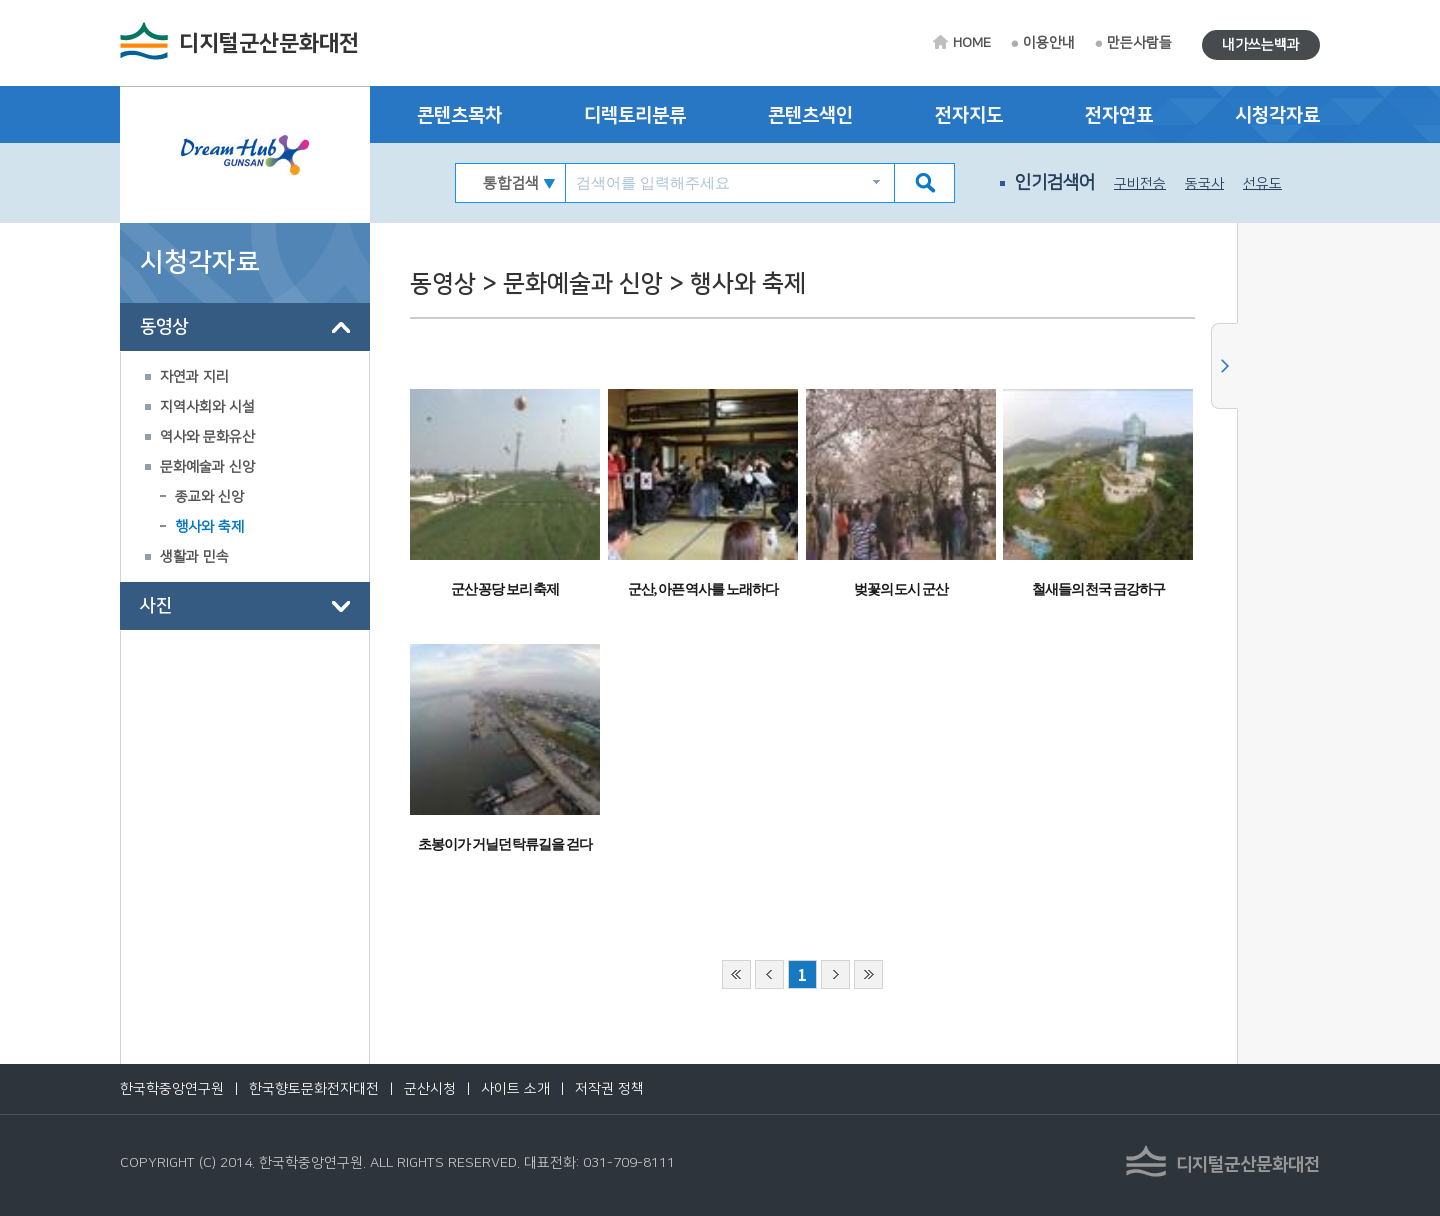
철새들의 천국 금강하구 (1098, 589)
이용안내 (1049, 43)
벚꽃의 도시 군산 (901, 589)
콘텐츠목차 (459, 115)
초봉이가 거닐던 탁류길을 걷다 (505, 844)
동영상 (164, 327)
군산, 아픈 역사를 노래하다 (703, 589)
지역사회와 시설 (207, 407)
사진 (156, 606)
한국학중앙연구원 (172, 1089)
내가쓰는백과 (1261, 45)
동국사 (1204, 184)
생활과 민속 (194, 557)
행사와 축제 (209, 527)
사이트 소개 (515, 1089)
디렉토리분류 (635, 115)
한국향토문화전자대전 (314, 1089)
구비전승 (1140, 184)
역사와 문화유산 (207, 437)
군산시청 (430, 1089)
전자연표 (1119, 115)
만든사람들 (1139, 43)
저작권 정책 (609, 1089)
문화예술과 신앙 (207, 467)
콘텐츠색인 (810, 115)
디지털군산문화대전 (269, 43)
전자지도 (969, 115)
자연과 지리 (194, 377)
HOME (972, 43)
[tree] (245, 467)
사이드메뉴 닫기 (1224, 366)
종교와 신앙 (209, 497)
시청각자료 (1277, 115)
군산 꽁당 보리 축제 (505, 589)
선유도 (1262, 184)
